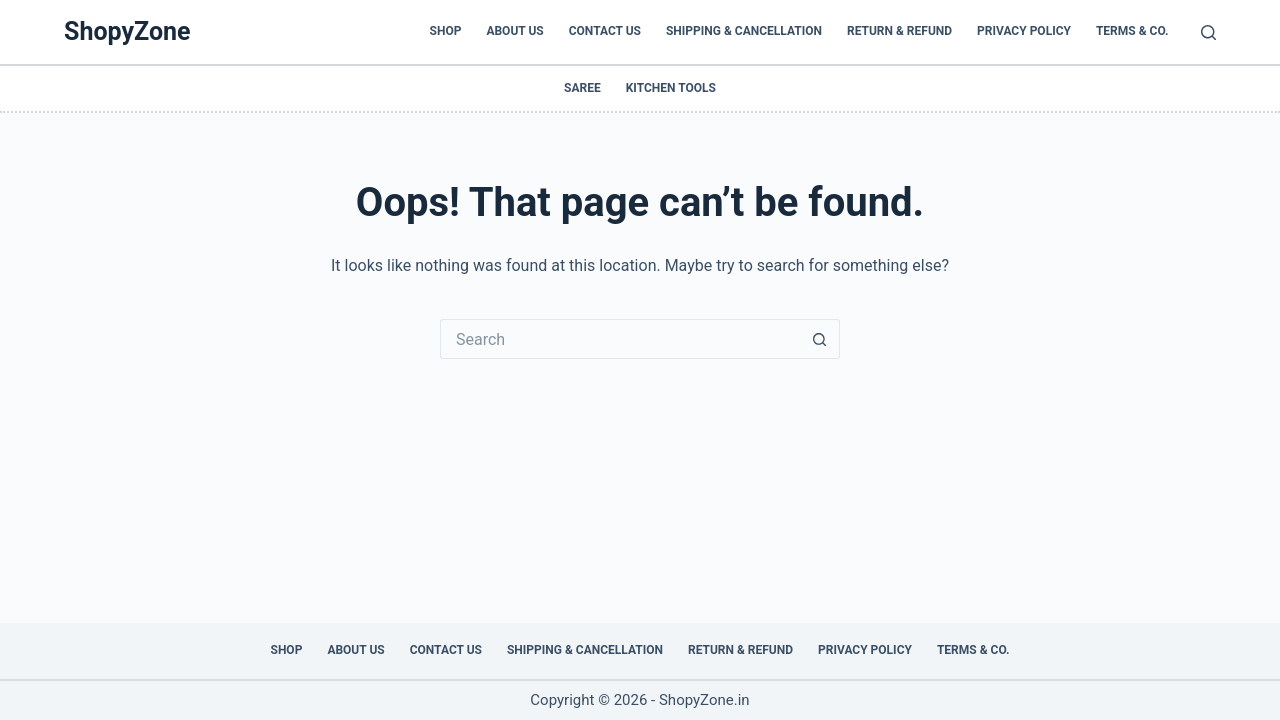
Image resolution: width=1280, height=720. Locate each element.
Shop (446, 31)
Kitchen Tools (671, 88)
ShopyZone (127, 31)
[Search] (1208, 32)
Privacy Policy (1024, 31)
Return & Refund (899, 31)
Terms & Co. (1132, 31)
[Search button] (820, 339)
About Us (514, 31)
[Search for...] (620, 339)
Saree (582, 88)
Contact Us (605, 31)
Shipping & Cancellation (744, 31)
